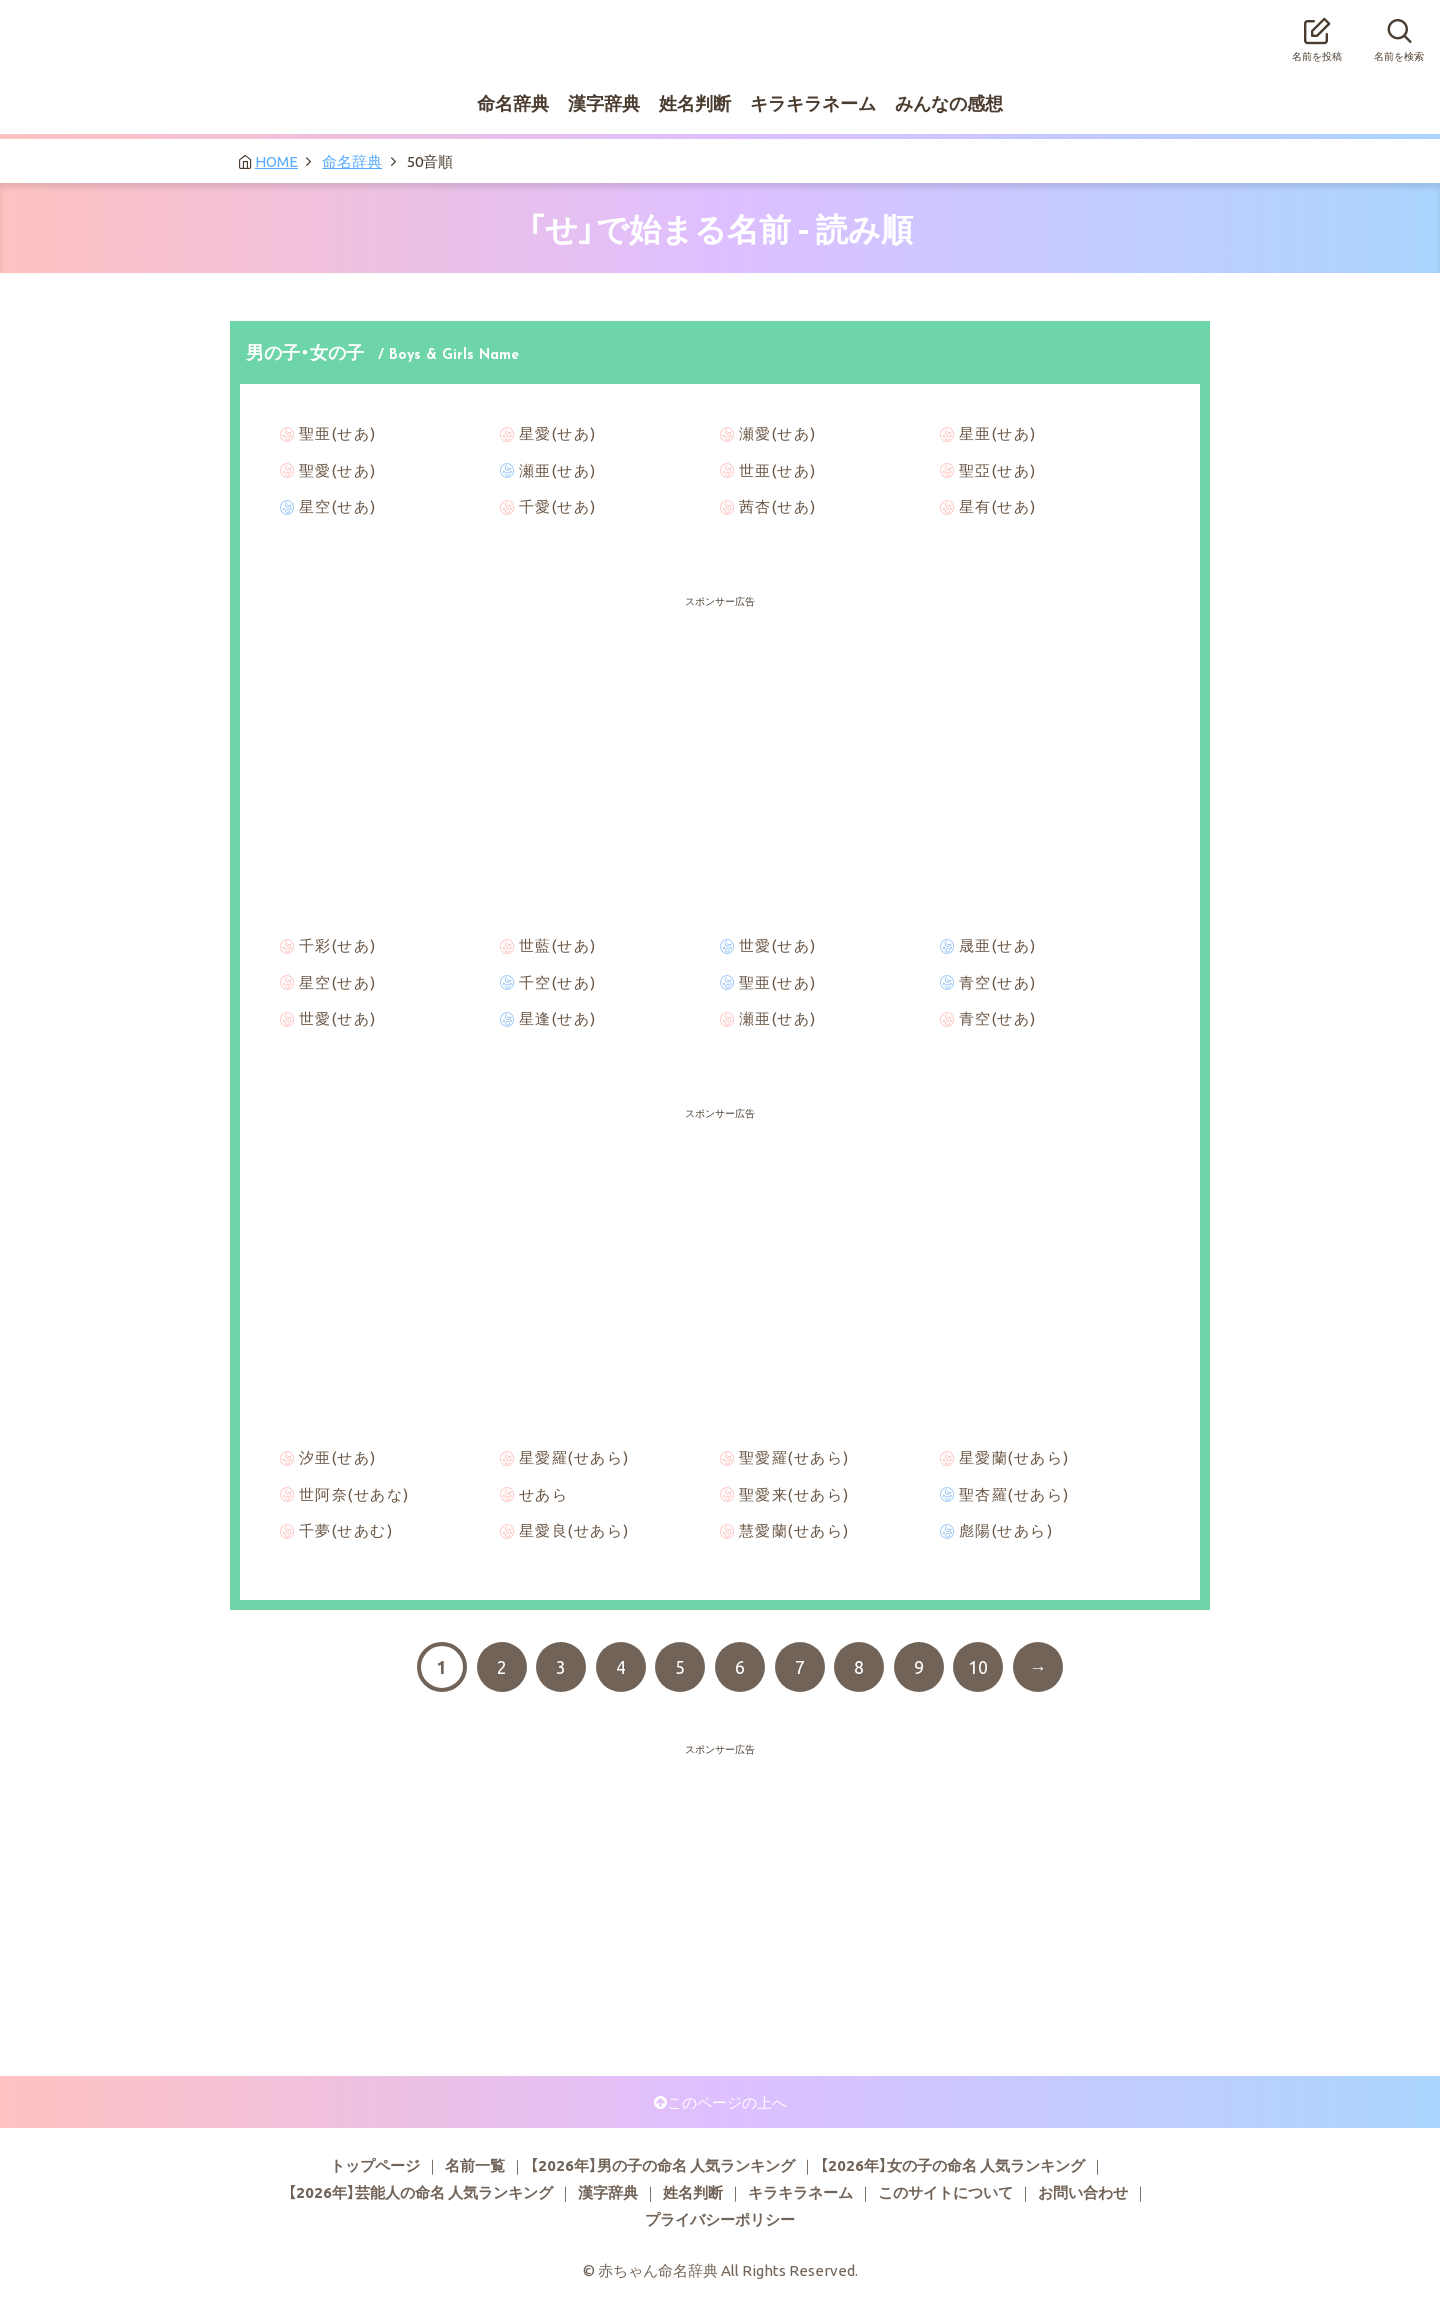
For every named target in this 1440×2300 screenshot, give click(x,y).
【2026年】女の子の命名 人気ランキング (952, 2165)
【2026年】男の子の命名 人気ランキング (662, 2165)
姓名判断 (695, 102)
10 (978, 1667)
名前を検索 (1399, 34)
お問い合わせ (1083, 2192)
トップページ (375, 2165)
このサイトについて (945, 2192)
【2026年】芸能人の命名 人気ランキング (420, 2192)
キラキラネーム (813, 102)
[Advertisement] (720, 660)
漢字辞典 (604, 102)
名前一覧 (475, 2165)
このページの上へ (727, 2102)
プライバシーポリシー (720, 2219)
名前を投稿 (1317, 34)
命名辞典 (513, 102)
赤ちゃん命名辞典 (720, 27)
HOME (276, 161)
